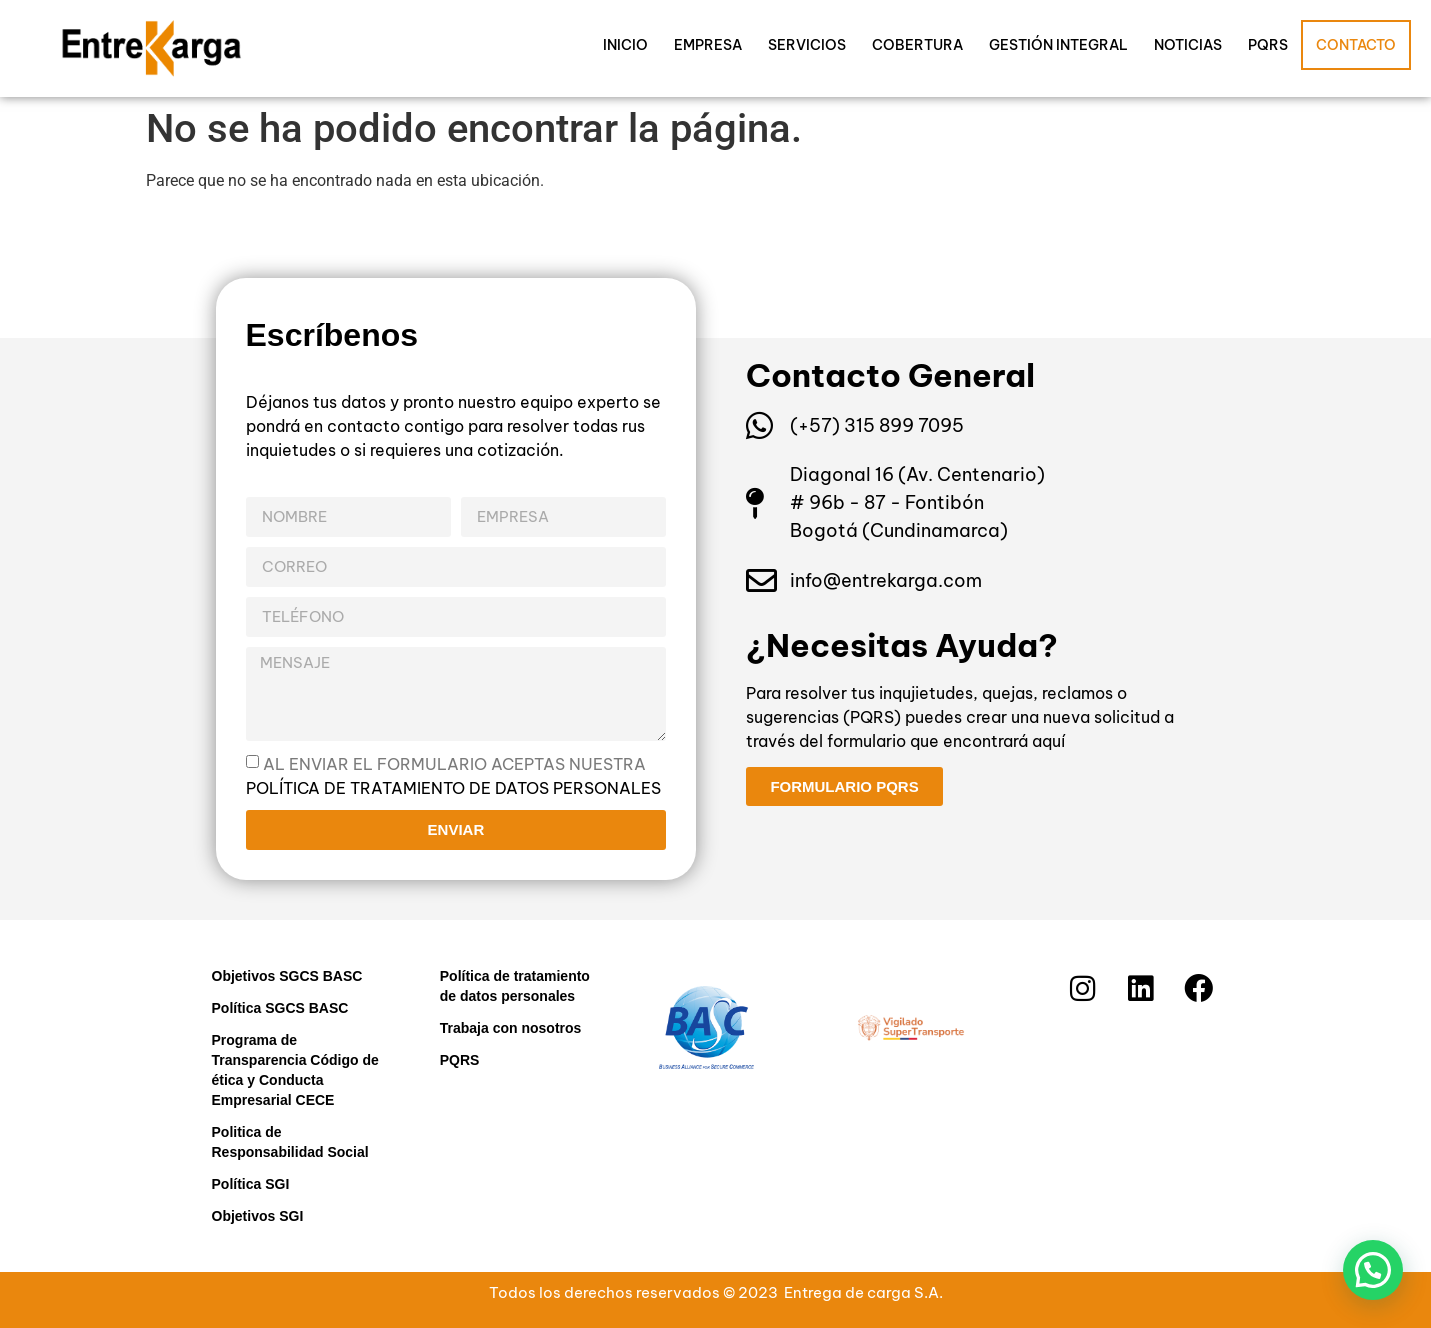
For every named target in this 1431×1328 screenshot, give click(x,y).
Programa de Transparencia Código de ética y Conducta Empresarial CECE (295, 1070)
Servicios (807, 45)
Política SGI (251, 1184)
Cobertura (917, 45)
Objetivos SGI (258, 1216)
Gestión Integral (1058, 45)
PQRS (1268, 45)
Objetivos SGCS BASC (287, 976)
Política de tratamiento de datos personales (515, 986)
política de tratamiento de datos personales (453, 787)
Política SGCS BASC (280, 1008)
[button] (1373, 1270)
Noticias (1188, 45)
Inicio (625, 45)
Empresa (708, 45)
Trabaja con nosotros (511, 1028)
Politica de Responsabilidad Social (290, 1142)
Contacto (1356, 45)
